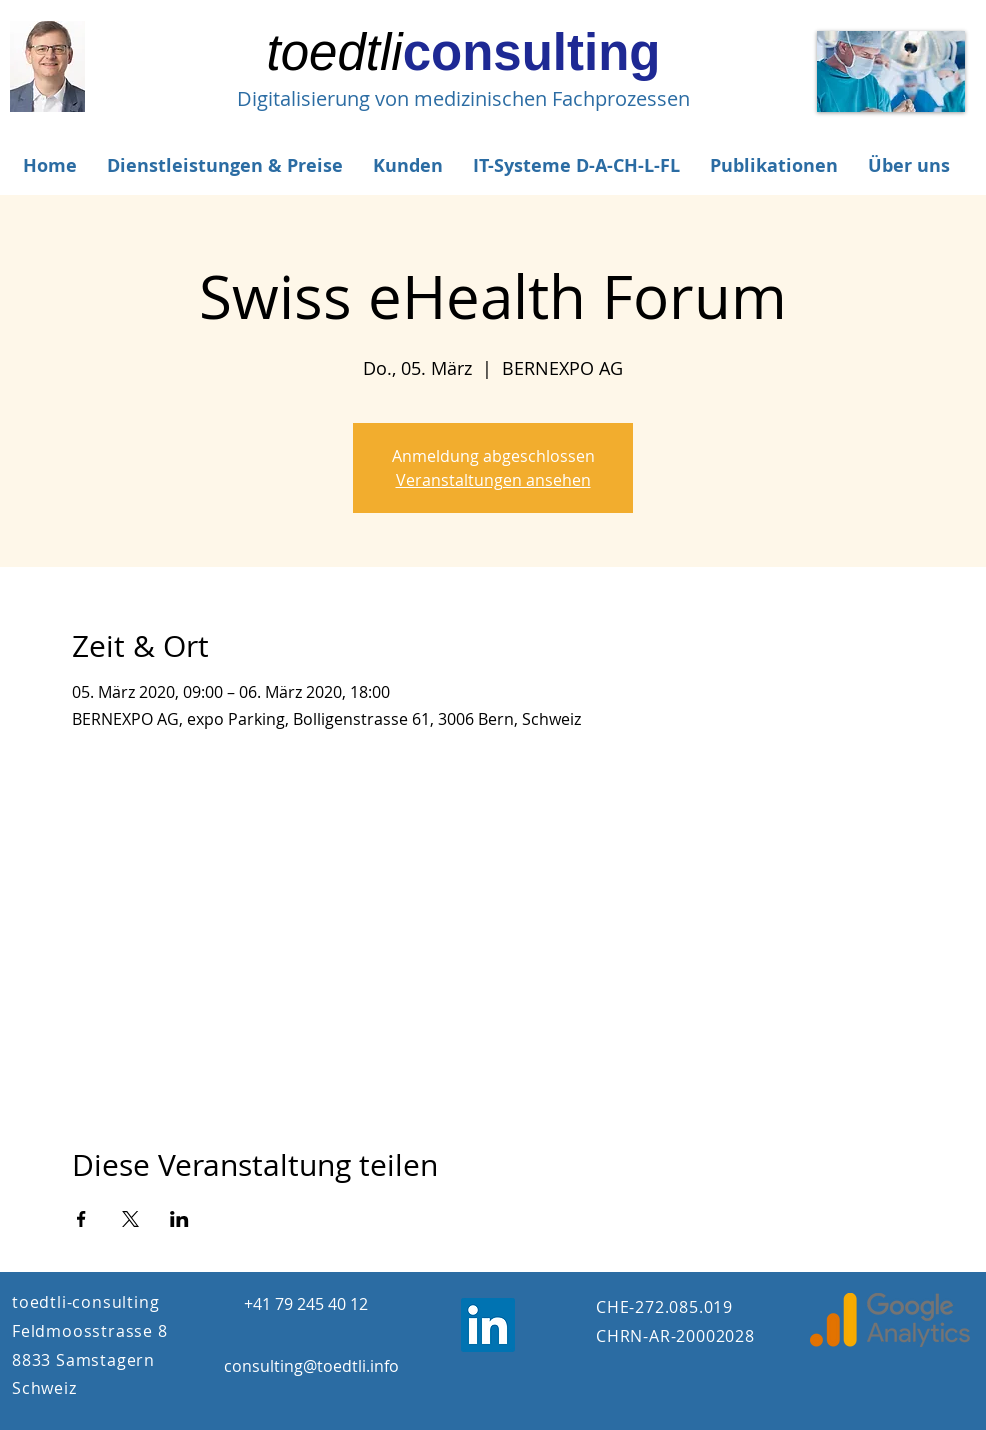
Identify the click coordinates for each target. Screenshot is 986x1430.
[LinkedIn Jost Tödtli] (488, 1325)
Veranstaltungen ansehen (493, 480)
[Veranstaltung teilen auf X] (130, 1219)
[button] (225, 165)
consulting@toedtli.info (311, 1366)
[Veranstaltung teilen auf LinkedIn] (179, 1219)
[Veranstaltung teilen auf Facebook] (81, 1219)
